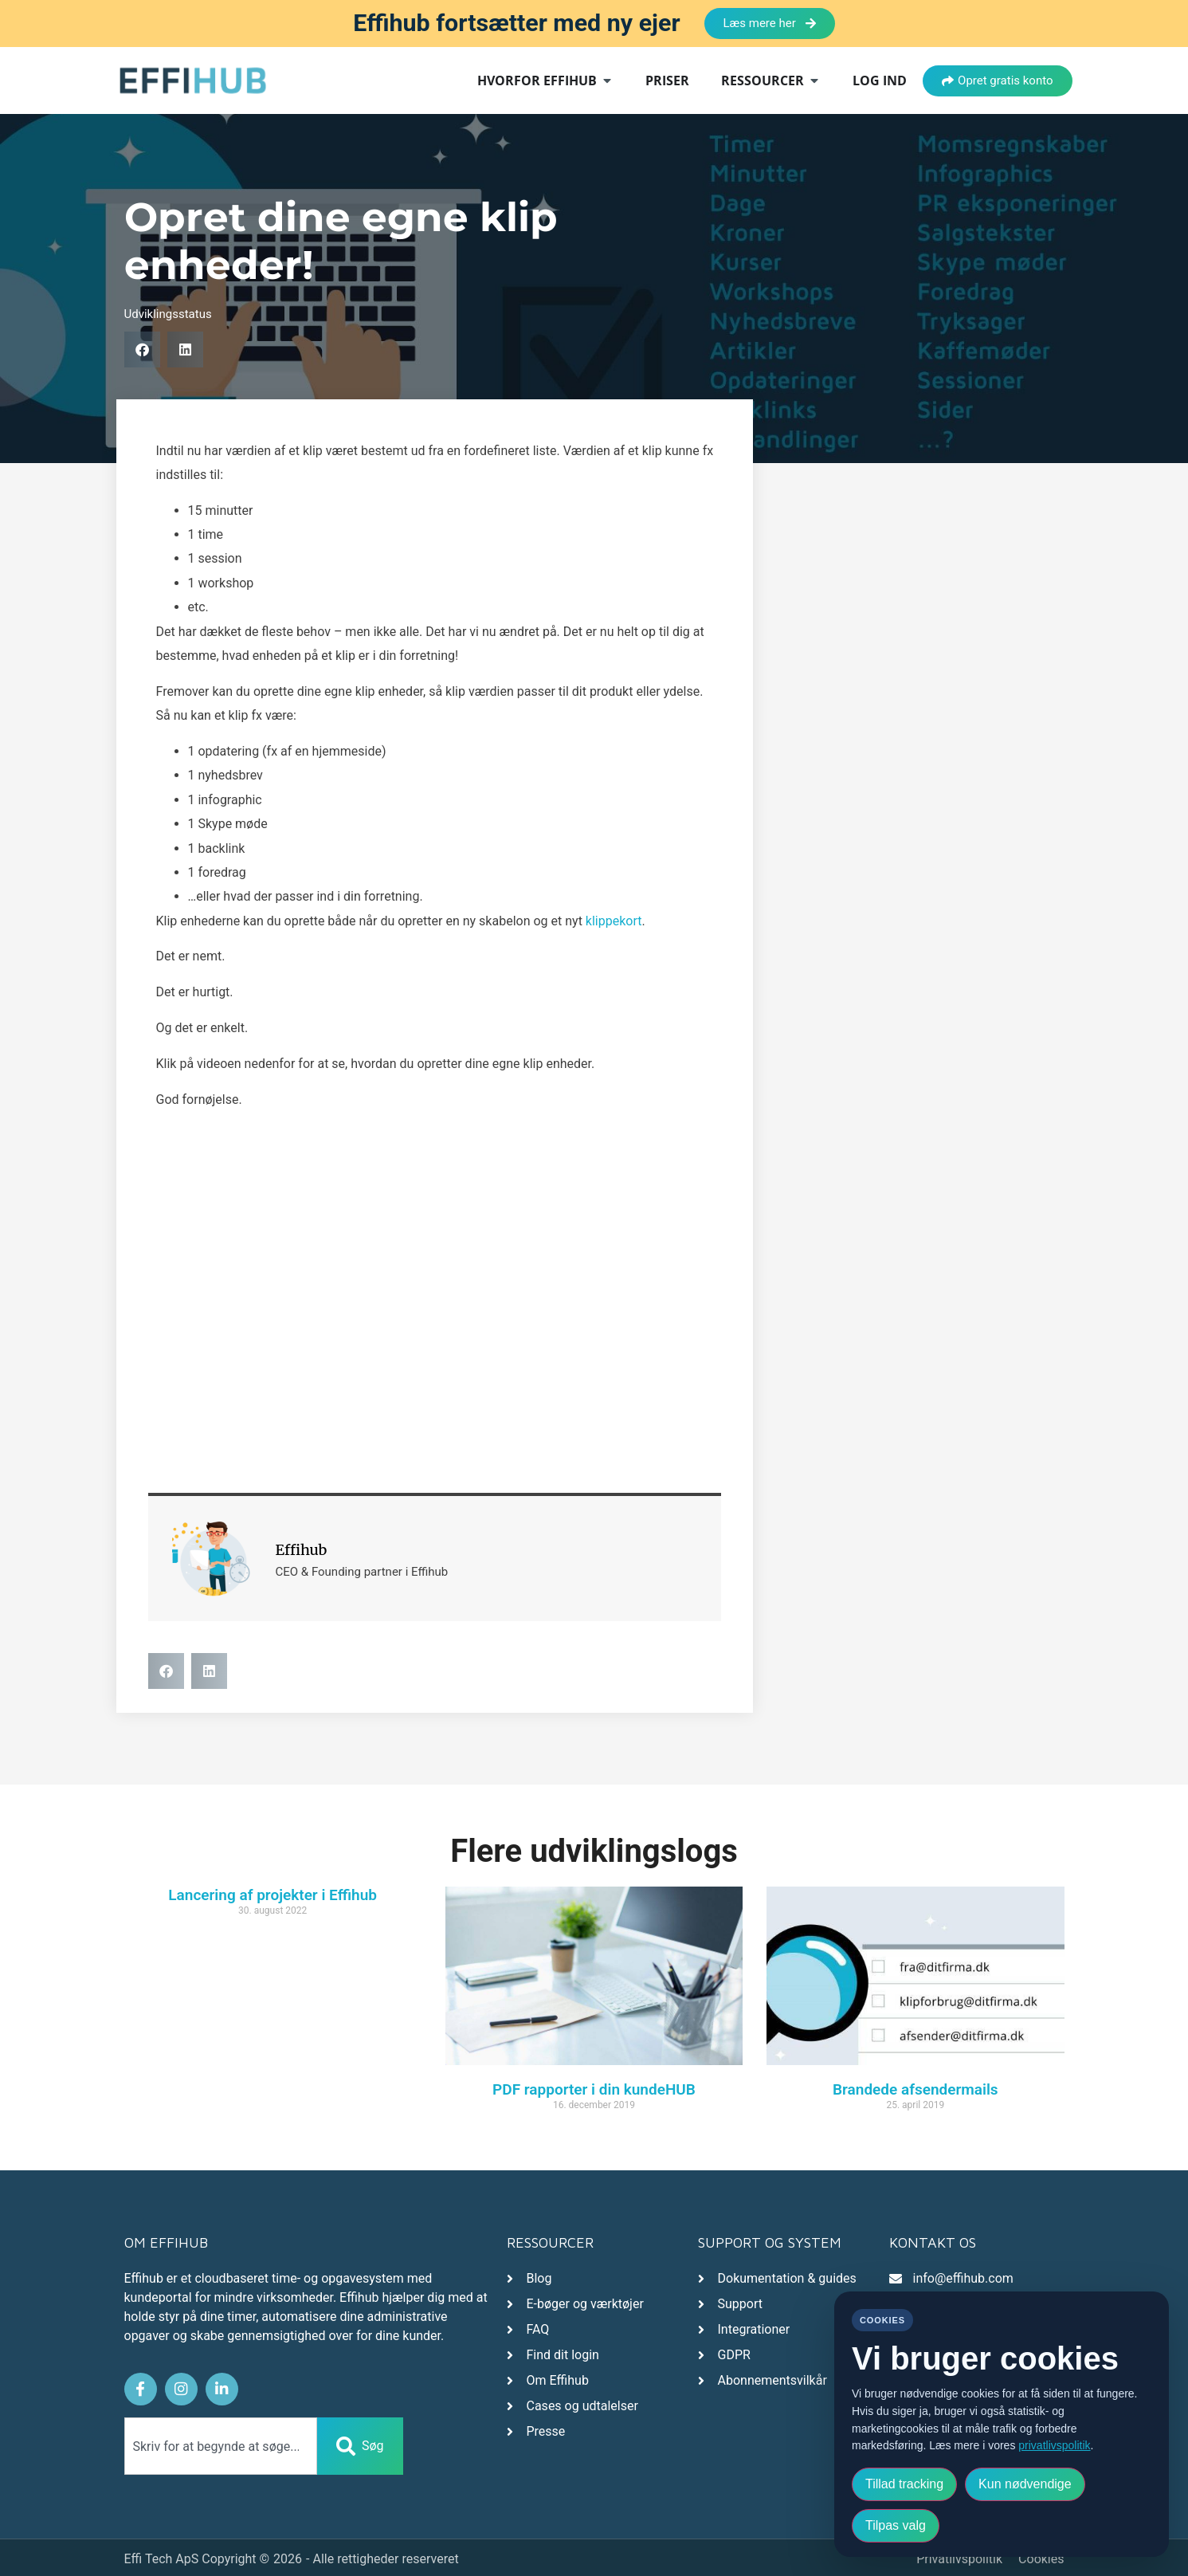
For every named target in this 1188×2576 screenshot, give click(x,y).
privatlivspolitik (1054, 2445)
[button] (142, 349)
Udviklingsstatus (168, 314)
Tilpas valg (895, 2525)
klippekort (614, 921)
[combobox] (220, 2443)
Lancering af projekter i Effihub (272, 1895)
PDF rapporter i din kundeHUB (594, 2089)
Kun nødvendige (1025, 2484)
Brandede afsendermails (915, 2089)
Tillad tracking (904, 2484)
